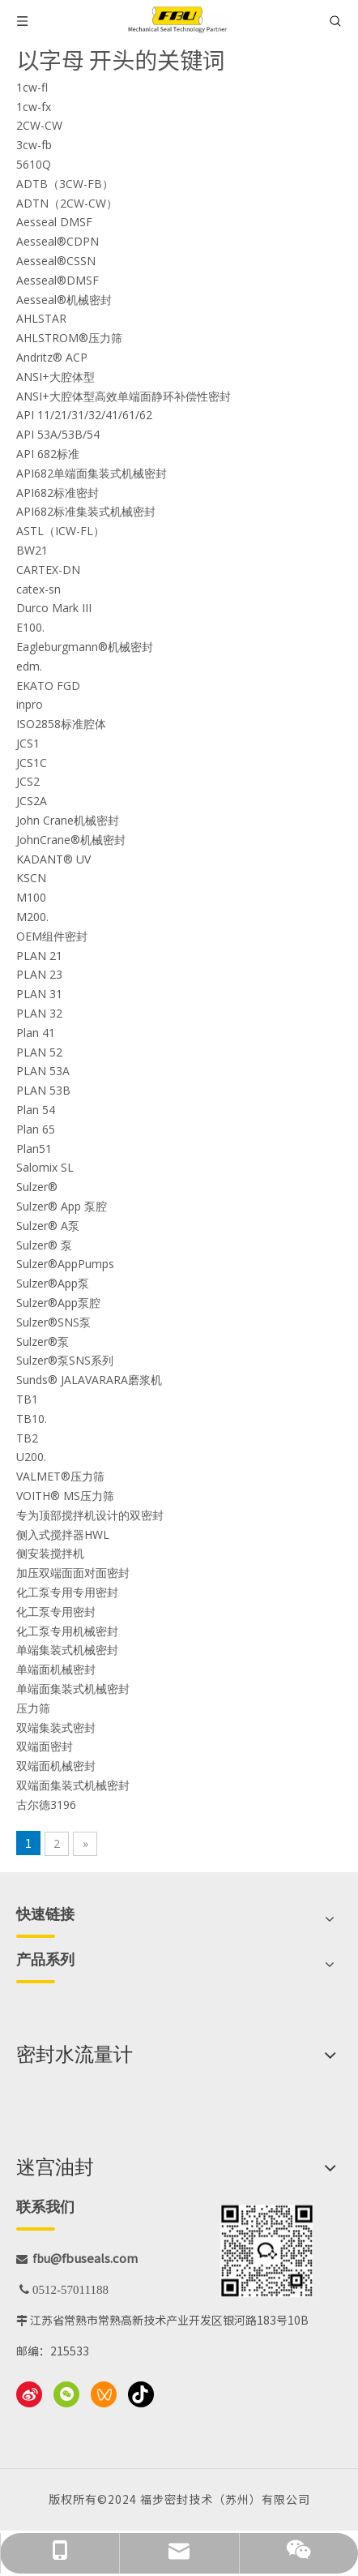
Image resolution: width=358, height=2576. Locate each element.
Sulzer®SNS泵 (53, 1322)
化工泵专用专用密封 (67, 1592)
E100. (30, 627)
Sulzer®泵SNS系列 (64, 1360)
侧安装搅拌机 (50, 1553)
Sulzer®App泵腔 (58, 1302)
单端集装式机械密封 (67, 1649)
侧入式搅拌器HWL (62, 1534)
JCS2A (31, 800)
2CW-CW (39, 125)
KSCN (31, 877)
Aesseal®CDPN (57, 241)
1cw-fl (32, 87)
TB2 (27, 1438)
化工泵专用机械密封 (67, 1631)
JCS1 (28, 743)
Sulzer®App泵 (52, 1283)
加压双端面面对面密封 (73, 1572)
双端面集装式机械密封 (73, 1785)
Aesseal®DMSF (57, 280)
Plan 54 (35, 1109)
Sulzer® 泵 (44, 1245)
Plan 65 (35, 1129)
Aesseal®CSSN (56, 260)
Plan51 (34, 1148)
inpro (29, 704)
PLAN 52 (39, 1052)
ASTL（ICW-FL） (60, 530)
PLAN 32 (39, 1013)
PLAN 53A (43, 1070)
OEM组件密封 (51, 936)
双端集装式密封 (56, 1727)
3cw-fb (34, 144)
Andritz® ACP (51, 357)
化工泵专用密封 (56, 1611)
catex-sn (38, 589)
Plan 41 (35, 1032)
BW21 (32, 550)
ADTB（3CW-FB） (64, 183)
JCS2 (28, 781)
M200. (32, 916)
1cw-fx (33, 106)
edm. (29, 666)
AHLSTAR (41, 318)
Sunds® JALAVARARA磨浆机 (89, 1379)
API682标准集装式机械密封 (86, 511)
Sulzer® (37, 1186)
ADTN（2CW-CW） (66, 203)
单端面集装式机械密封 (73, 1688)
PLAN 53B (43, 1090)
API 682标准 (47, 453)
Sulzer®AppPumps (65, 1263)
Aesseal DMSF (54, 221)
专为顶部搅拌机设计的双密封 (90, 1515)
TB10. (31, 1418)
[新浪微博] (29, 2394)
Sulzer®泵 (42, 1341)
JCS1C (31, 762)
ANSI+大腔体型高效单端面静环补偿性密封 (123, 396)
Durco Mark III (54, 607)
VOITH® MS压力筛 (65, 1495)
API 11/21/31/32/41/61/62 (84, 414)
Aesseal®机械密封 (64, 299)
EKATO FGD (48, 685)
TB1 (27, 1399)
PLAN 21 (39, 955)
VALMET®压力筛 (60, 1476)
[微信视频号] (104, 2394)
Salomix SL (45, 1167)
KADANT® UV (53, 859)
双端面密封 (44, 1746)
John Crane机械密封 (67, 820)
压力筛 (33, 1708)
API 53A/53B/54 (58, 434)
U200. (31, 1456)
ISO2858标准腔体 (61, 723)
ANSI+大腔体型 (55, 376)
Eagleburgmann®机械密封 (84, 646)
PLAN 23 (39, 974)
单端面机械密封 (56, 1669)
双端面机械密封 (56, 1765)
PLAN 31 (39, 993)
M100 (31, 897)
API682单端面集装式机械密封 (91, 473)
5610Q (33, 164)
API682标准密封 (57, 492)
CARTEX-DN (48, 569)
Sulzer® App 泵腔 (61, 1206)
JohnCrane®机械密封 (71, 839)
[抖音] (141, 2394)
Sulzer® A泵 (47, 1225)
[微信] (66, 2394)
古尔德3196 (46, 1804)
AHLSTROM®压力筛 (69, 337)
